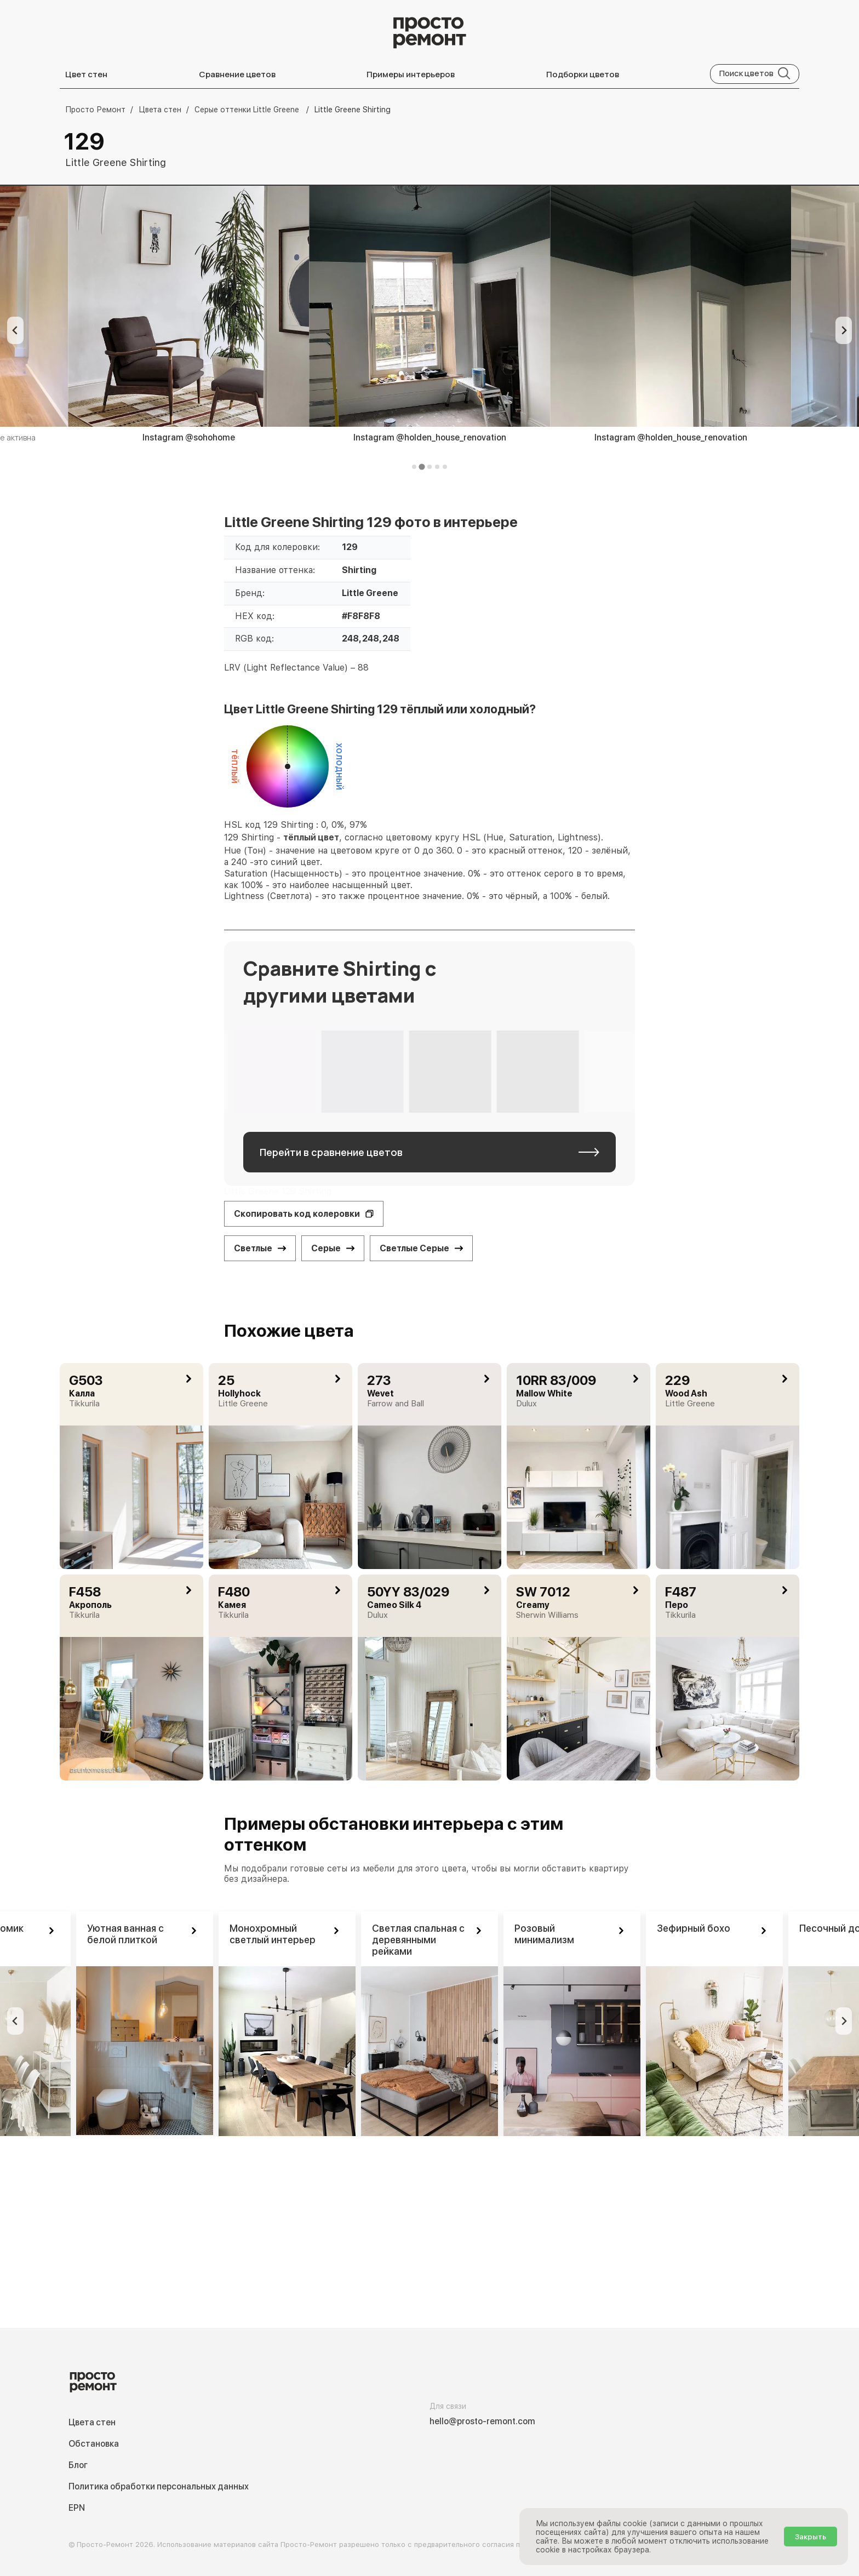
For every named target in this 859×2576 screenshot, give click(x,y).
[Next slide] (843, 330)
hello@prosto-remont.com (482, 2421)
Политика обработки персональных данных (158, 2486)
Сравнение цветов (237, 74)
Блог (78, 2465)
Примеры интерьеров (410, 74)
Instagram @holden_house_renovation (429, 437)
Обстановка (93, 2443)
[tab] (414, 467)
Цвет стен (86, 74)
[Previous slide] (15, 330)
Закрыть (810, 2536)
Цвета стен (92, 2422)
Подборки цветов (582, 74)
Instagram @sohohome (188, 437)
